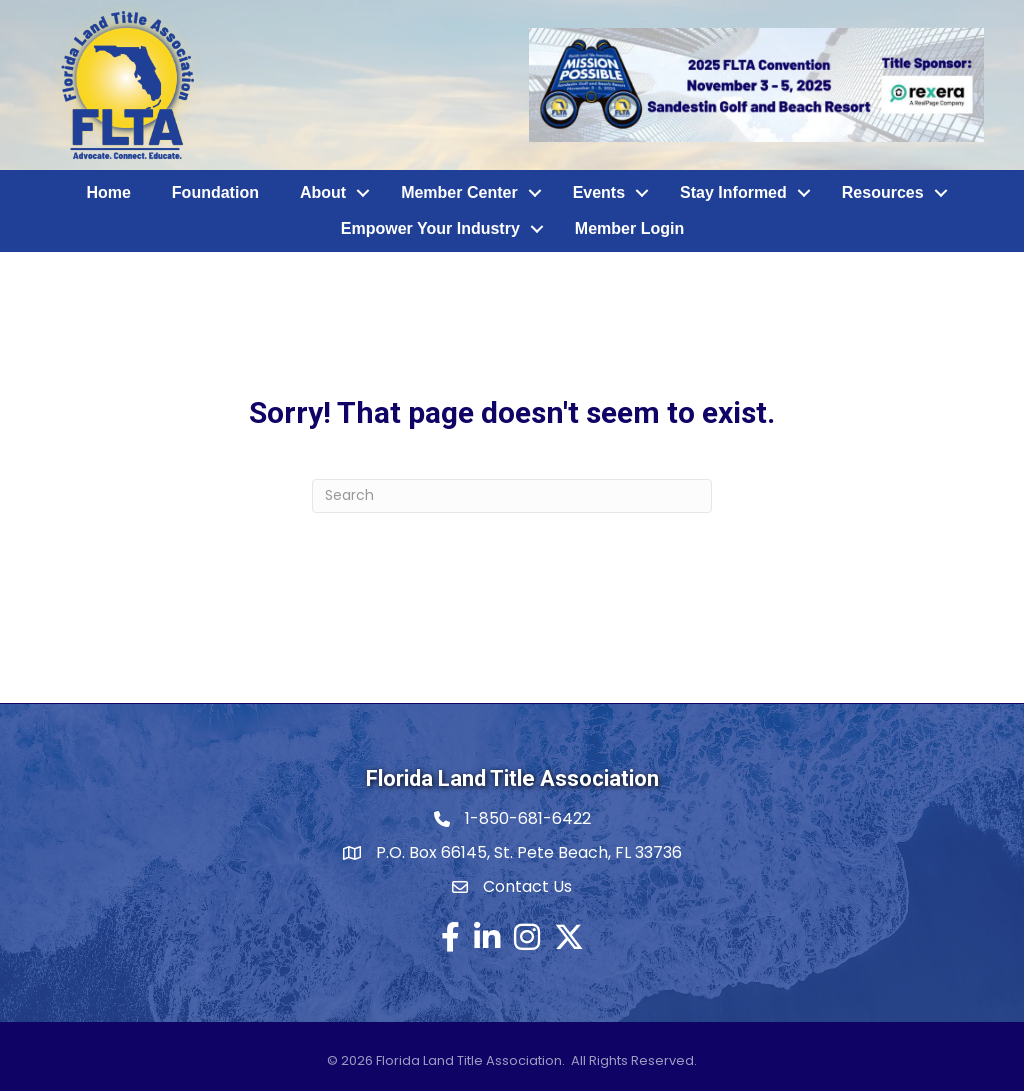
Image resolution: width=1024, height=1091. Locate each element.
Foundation (215, 192)
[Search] (512, 496)
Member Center (459, 192)
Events (599, 192)
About (323, 192)
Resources (883, 192)
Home (108, 192)
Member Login (629, 228)
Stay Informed (733, 192)
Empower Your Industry (430, 228)
